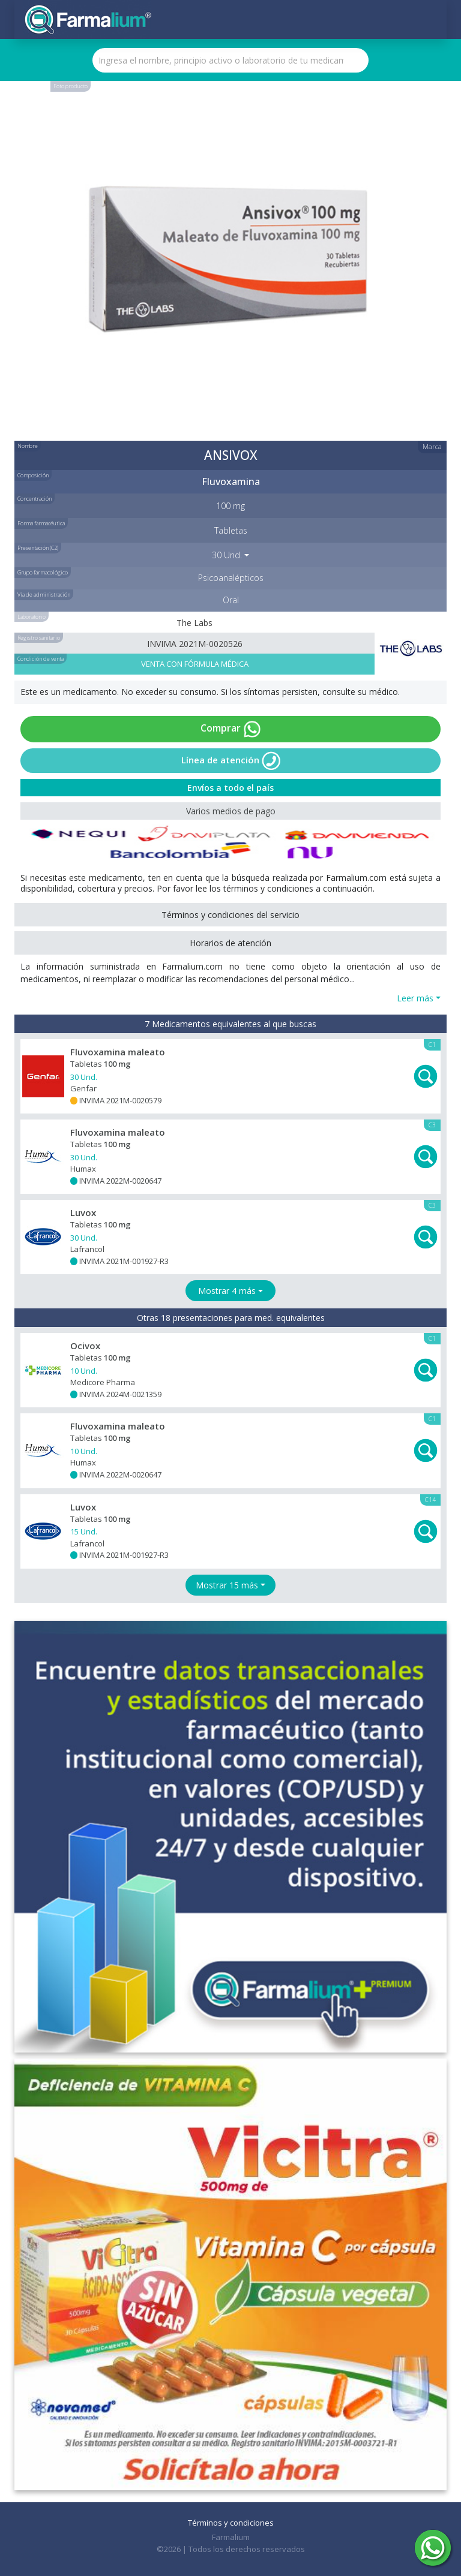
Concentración (34, 498)
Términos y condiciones (231, 2522)
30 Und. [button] (227, 555)
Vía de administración (43, 594)
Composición (33, 475)
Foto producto (70, 86)
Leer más (415, 998)
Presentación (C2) (37, 548)
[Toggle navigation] (428, 20)
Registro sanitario (38, 638)
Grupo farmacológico (42, 572)
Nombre (27, 446)
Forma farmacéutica (41, 523)
